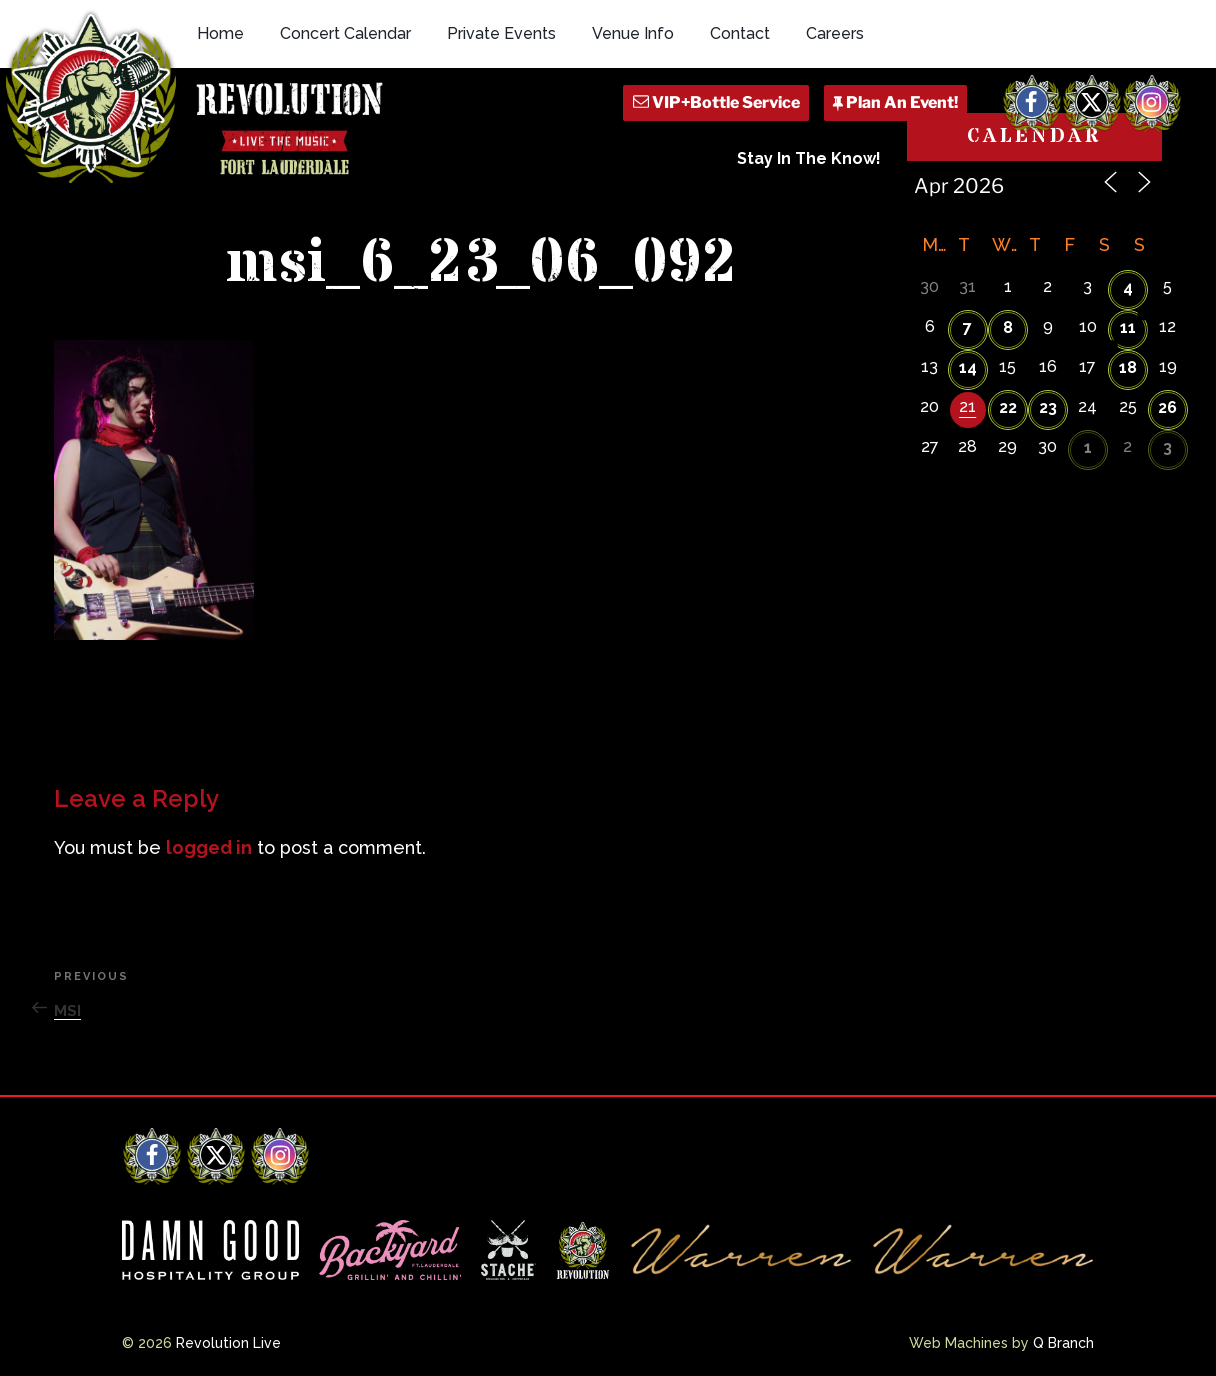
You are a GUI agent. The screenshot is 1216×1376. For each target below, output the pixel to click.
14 (968, 367)
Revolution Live (228, 1343)
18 (1128, 367)
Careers (835, 33)
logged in (209, 847)
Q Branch (1063, 1343)
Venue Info (633, 33)
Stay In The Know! (809, 158)
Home (220, 33)
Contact (740, 33)
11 (1128, 327)
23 (1048, 407)
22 (1008, 407)
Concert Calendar (345, 33)
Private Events (501, 33)
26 (1167, 407)
